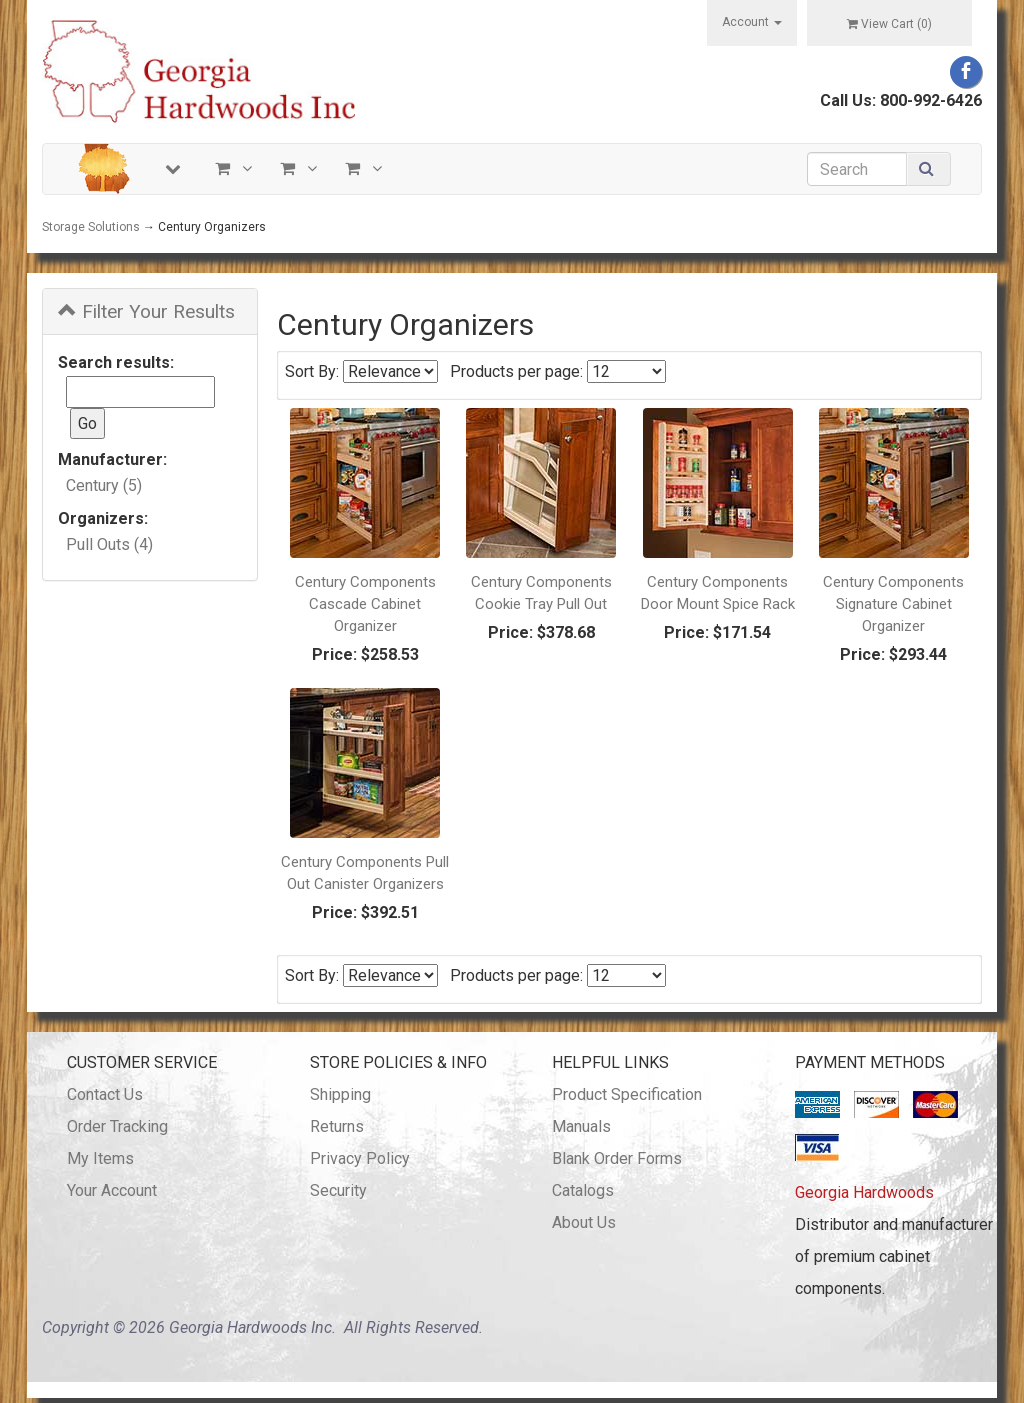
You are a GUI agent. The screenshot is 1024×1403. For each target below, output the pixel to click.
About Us (584, 1222)
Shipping (340, 1094)
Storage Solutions (91, 227)
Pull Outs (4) (109, 544)
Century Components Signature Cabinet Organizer (893, 604)
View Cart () (889, 24)
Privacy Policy (360, 1158)
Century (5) (104, 485)
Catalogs (583, 1190)
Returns (337, 1126)
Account (752, 22)
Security (338, 1190)
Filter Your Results (146, 311)
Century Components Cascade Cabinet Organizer (365, 604)
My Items (100, 1158)
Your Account (112, 1190)
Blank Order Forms (617, 1158)
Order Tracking (117, 1126)
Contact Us (105, 1094)
